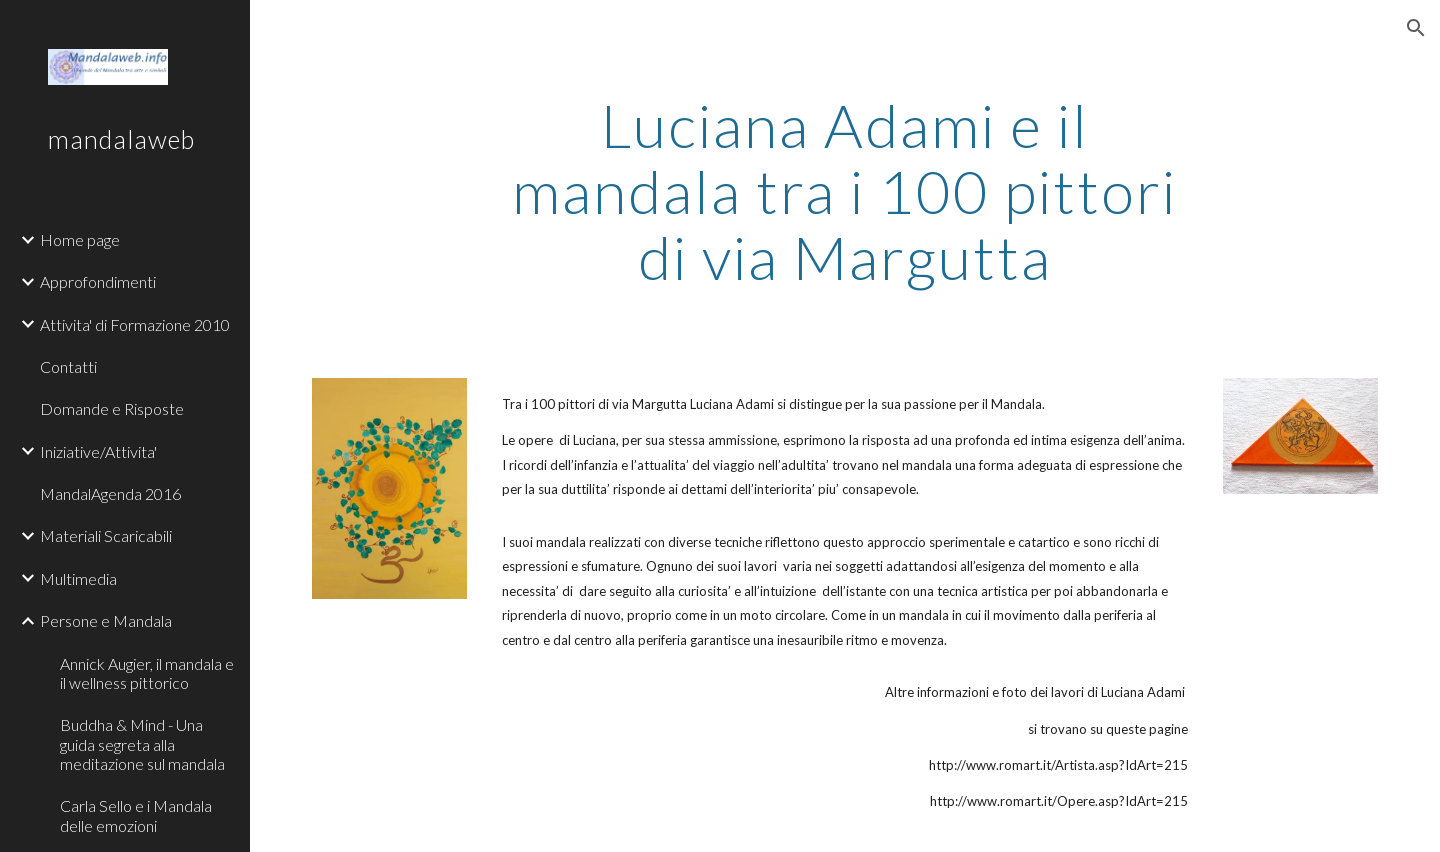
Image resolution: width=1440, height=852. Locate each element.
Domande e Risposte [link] (112, 408)
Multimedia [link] (78, 578)
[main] (845, 191)
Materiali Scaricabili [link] (106, 535)
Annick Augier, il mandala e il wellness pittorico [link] (147, 673)
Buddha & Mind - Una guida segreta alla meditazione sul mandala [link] (142, 744)
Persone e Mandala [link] (106, 620)
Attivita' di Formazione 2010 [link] (135, 324)
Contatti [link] (68, 366)
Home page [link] (80, 239)
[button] (1416, 28)
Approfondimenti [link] (98, 281)
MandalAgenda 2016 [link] (110, 493)
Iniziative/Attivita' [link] (98, 451)
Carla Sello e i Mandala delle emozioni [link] (136, 815)
